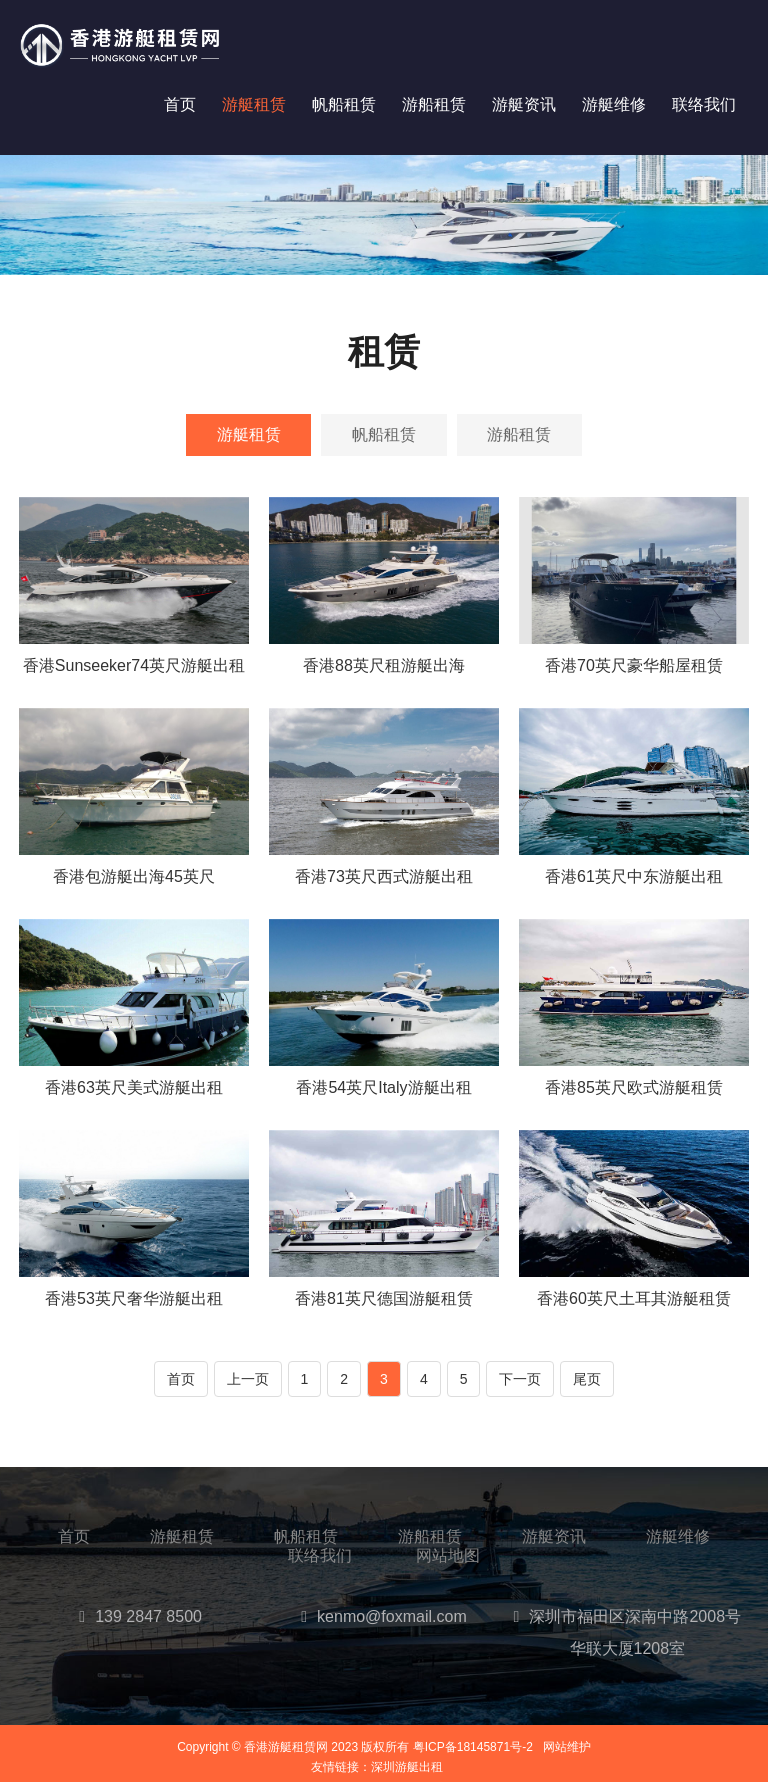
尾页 (587, 1380)
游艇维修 (614, 104)
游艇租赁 (254, 104)
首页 (180, 104)
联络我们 (704, 104)
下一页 (520, 1380)
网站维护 (567, 1747)
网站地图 (448, 1556)
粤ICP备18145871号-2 (473, 1747)
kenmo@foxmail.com (392, 1616)
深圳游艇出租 (407, 1768)
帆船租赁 (344, 104)
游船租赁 (434, 104)
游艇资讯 (524, 104)
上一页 (248, 1380)
